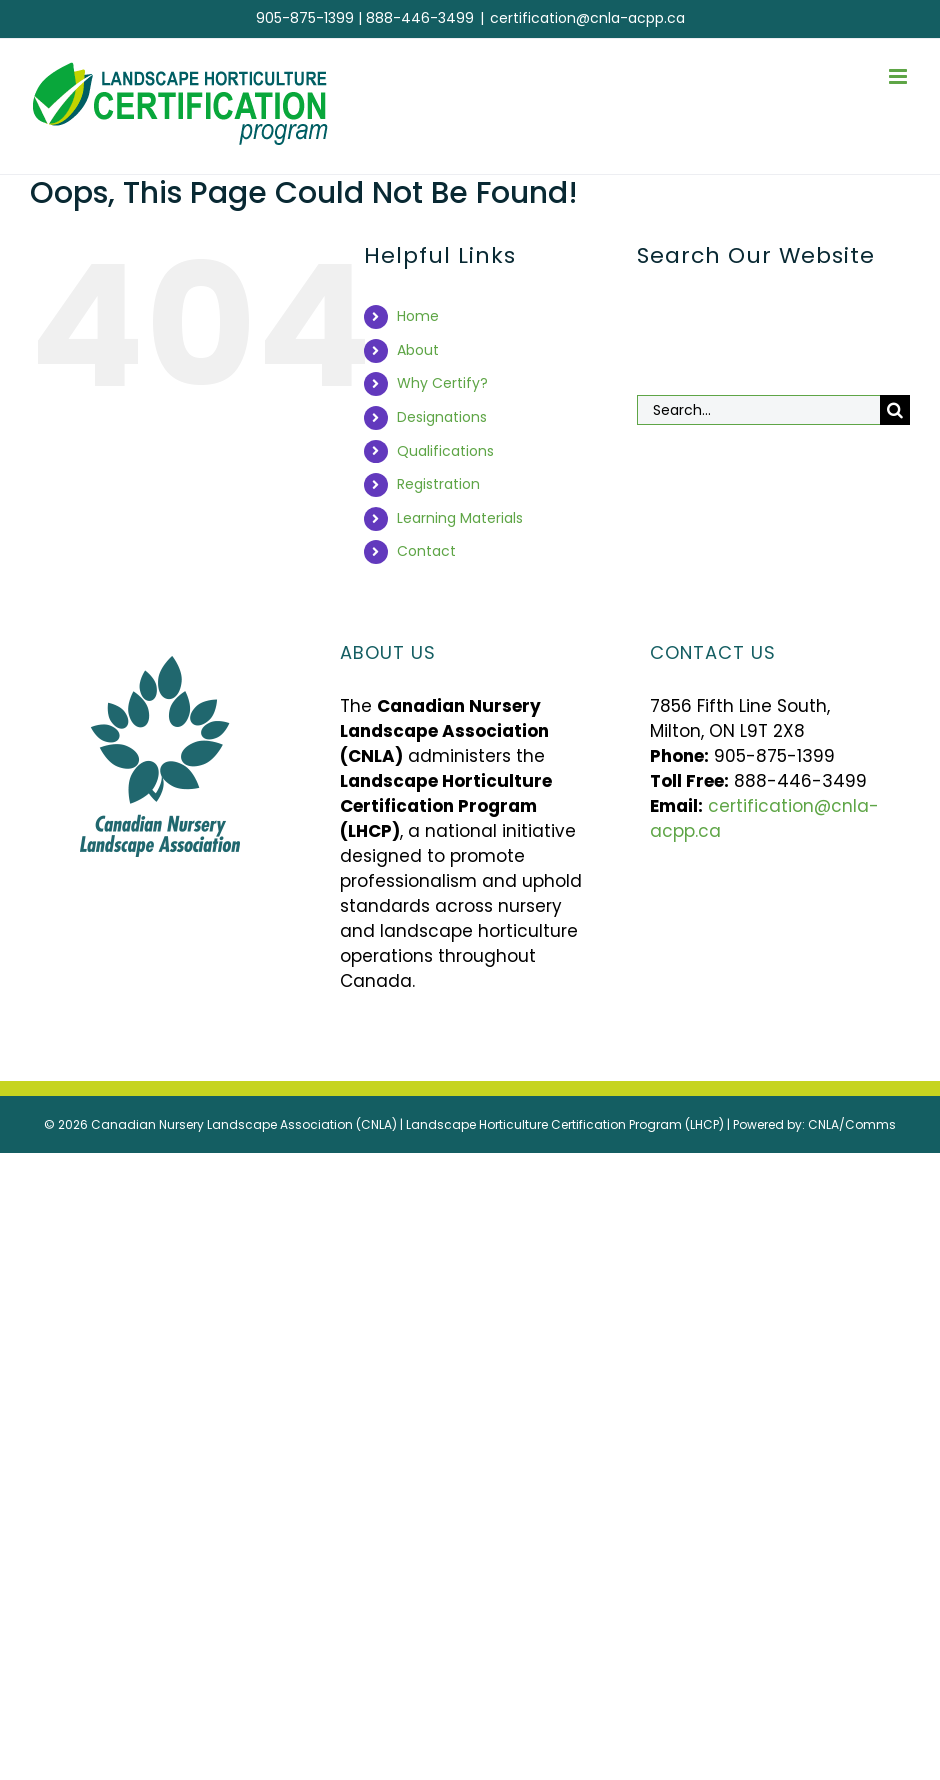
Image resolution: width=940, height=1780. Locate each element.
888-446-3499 (420, 18)
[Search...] (758, 410)
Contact (426, 551)
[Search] (895, 410)
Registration (438, 484)
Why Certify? (442, 383)
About (418, 350)
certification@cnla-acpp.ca (587, 18)
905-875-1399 (305, 18)
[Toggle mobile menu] (899, 76)
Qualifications (445, 451)
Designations (442, 417)
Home (418, 316)
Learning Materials (460, 518)
